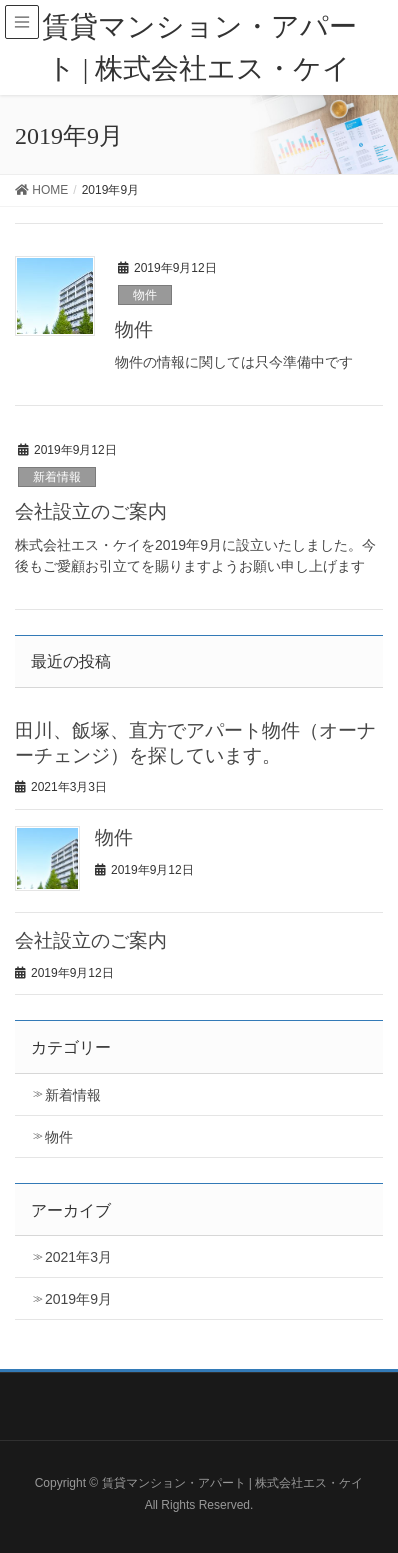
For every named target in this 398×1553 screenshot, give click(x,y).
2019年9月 (78, 1299)
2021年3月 (78, 1257)
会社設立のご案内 (91, 511)
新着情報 (57, 477)
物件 (145, 295)
